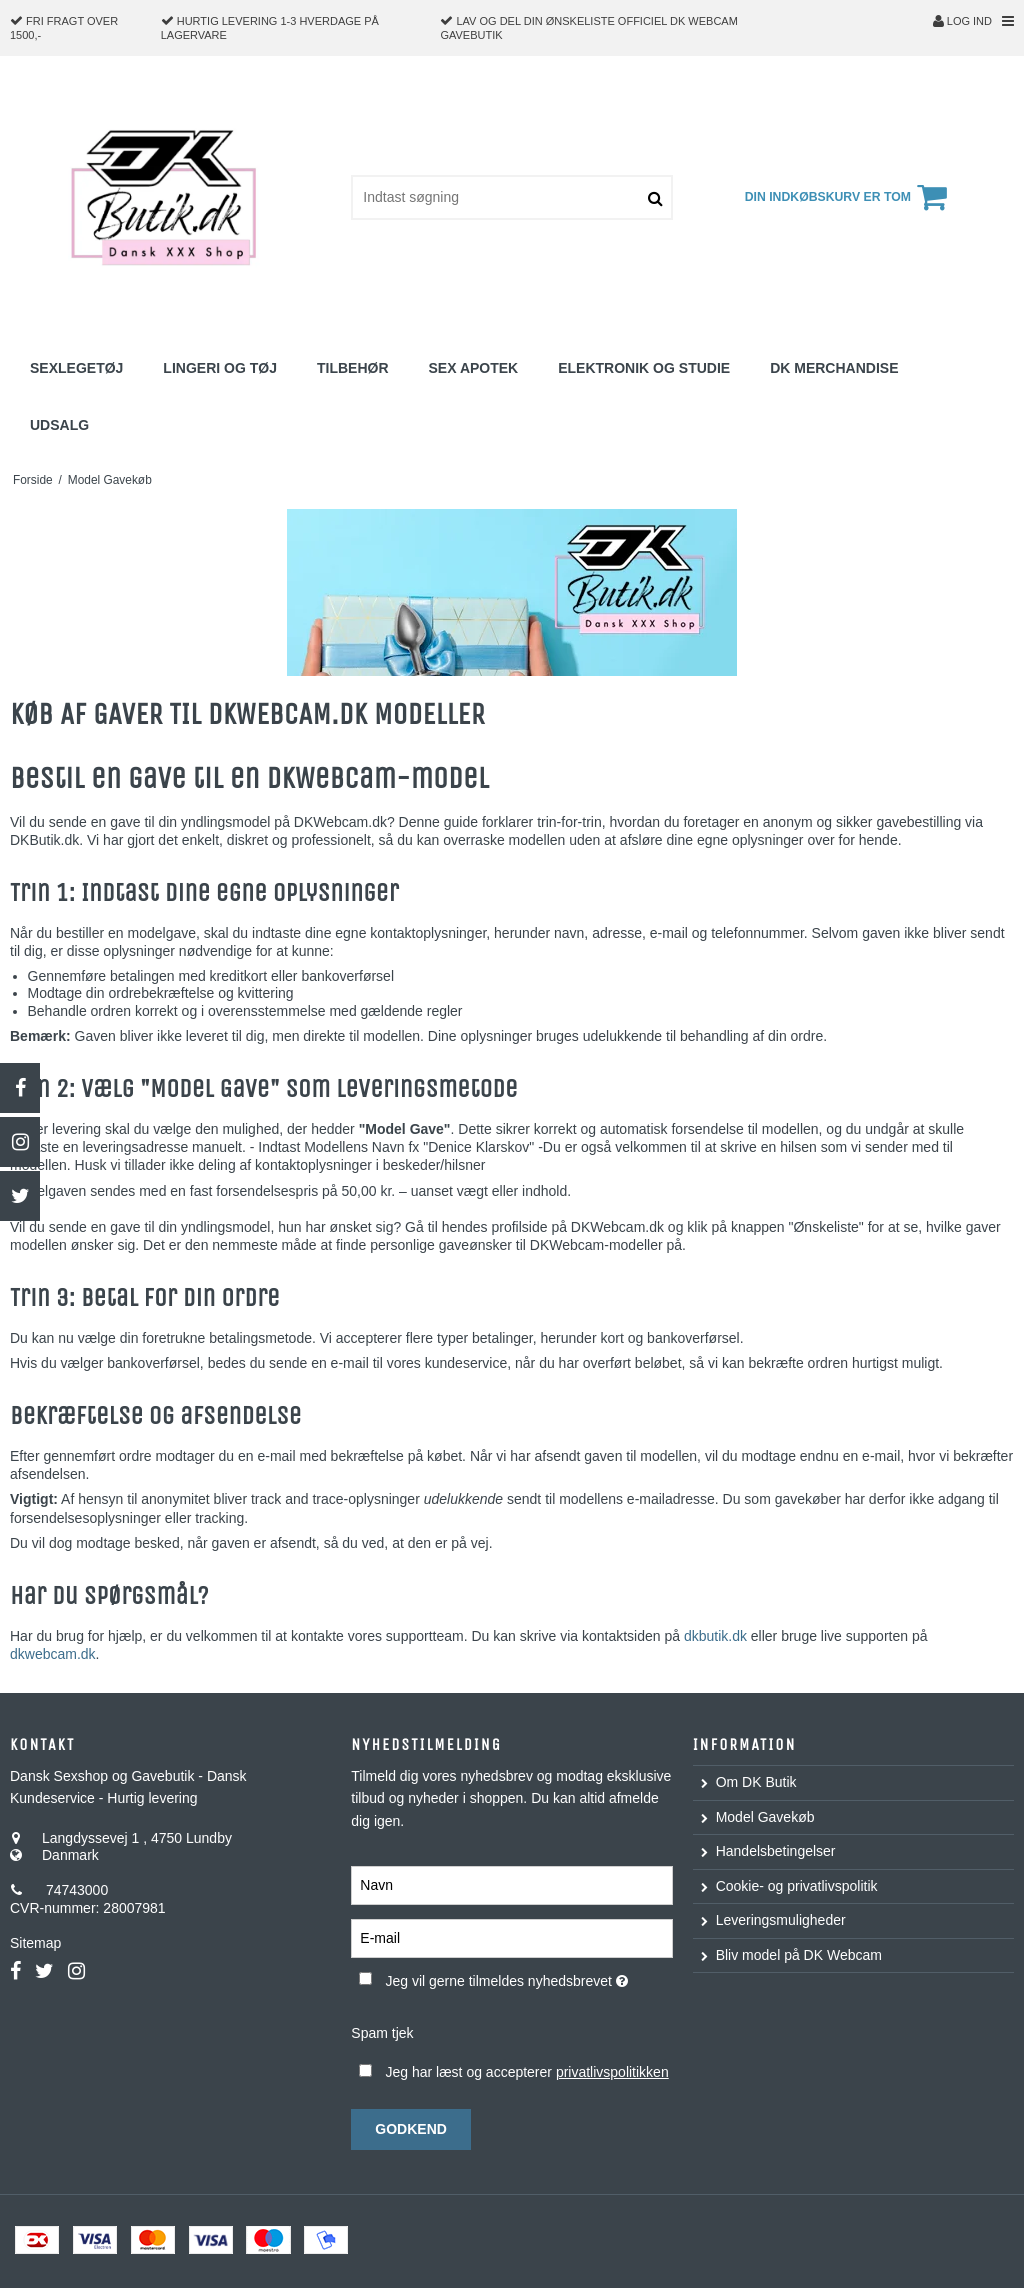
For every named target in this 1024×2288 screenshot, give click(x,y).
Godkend (411, 2129)
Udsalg (59, 425)
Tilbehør (353, 368)
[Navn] (511, 1884)
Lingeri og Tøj (220, 368)
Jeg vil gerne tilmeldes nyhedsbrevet (528, 1977)
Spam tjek (382, 2033)
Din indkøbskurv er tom (849, 197)
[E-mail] (511, 1937)
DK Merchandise (834, 368)
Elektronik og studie (644, 368)
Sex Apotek (474, 368)
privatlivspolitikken (612, 2072)
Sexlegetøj (76, 368)
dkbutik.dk (715, 1636)
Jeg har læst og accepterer (526, 2072)
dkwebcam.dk (53, 1654)
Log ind (962, 21)
